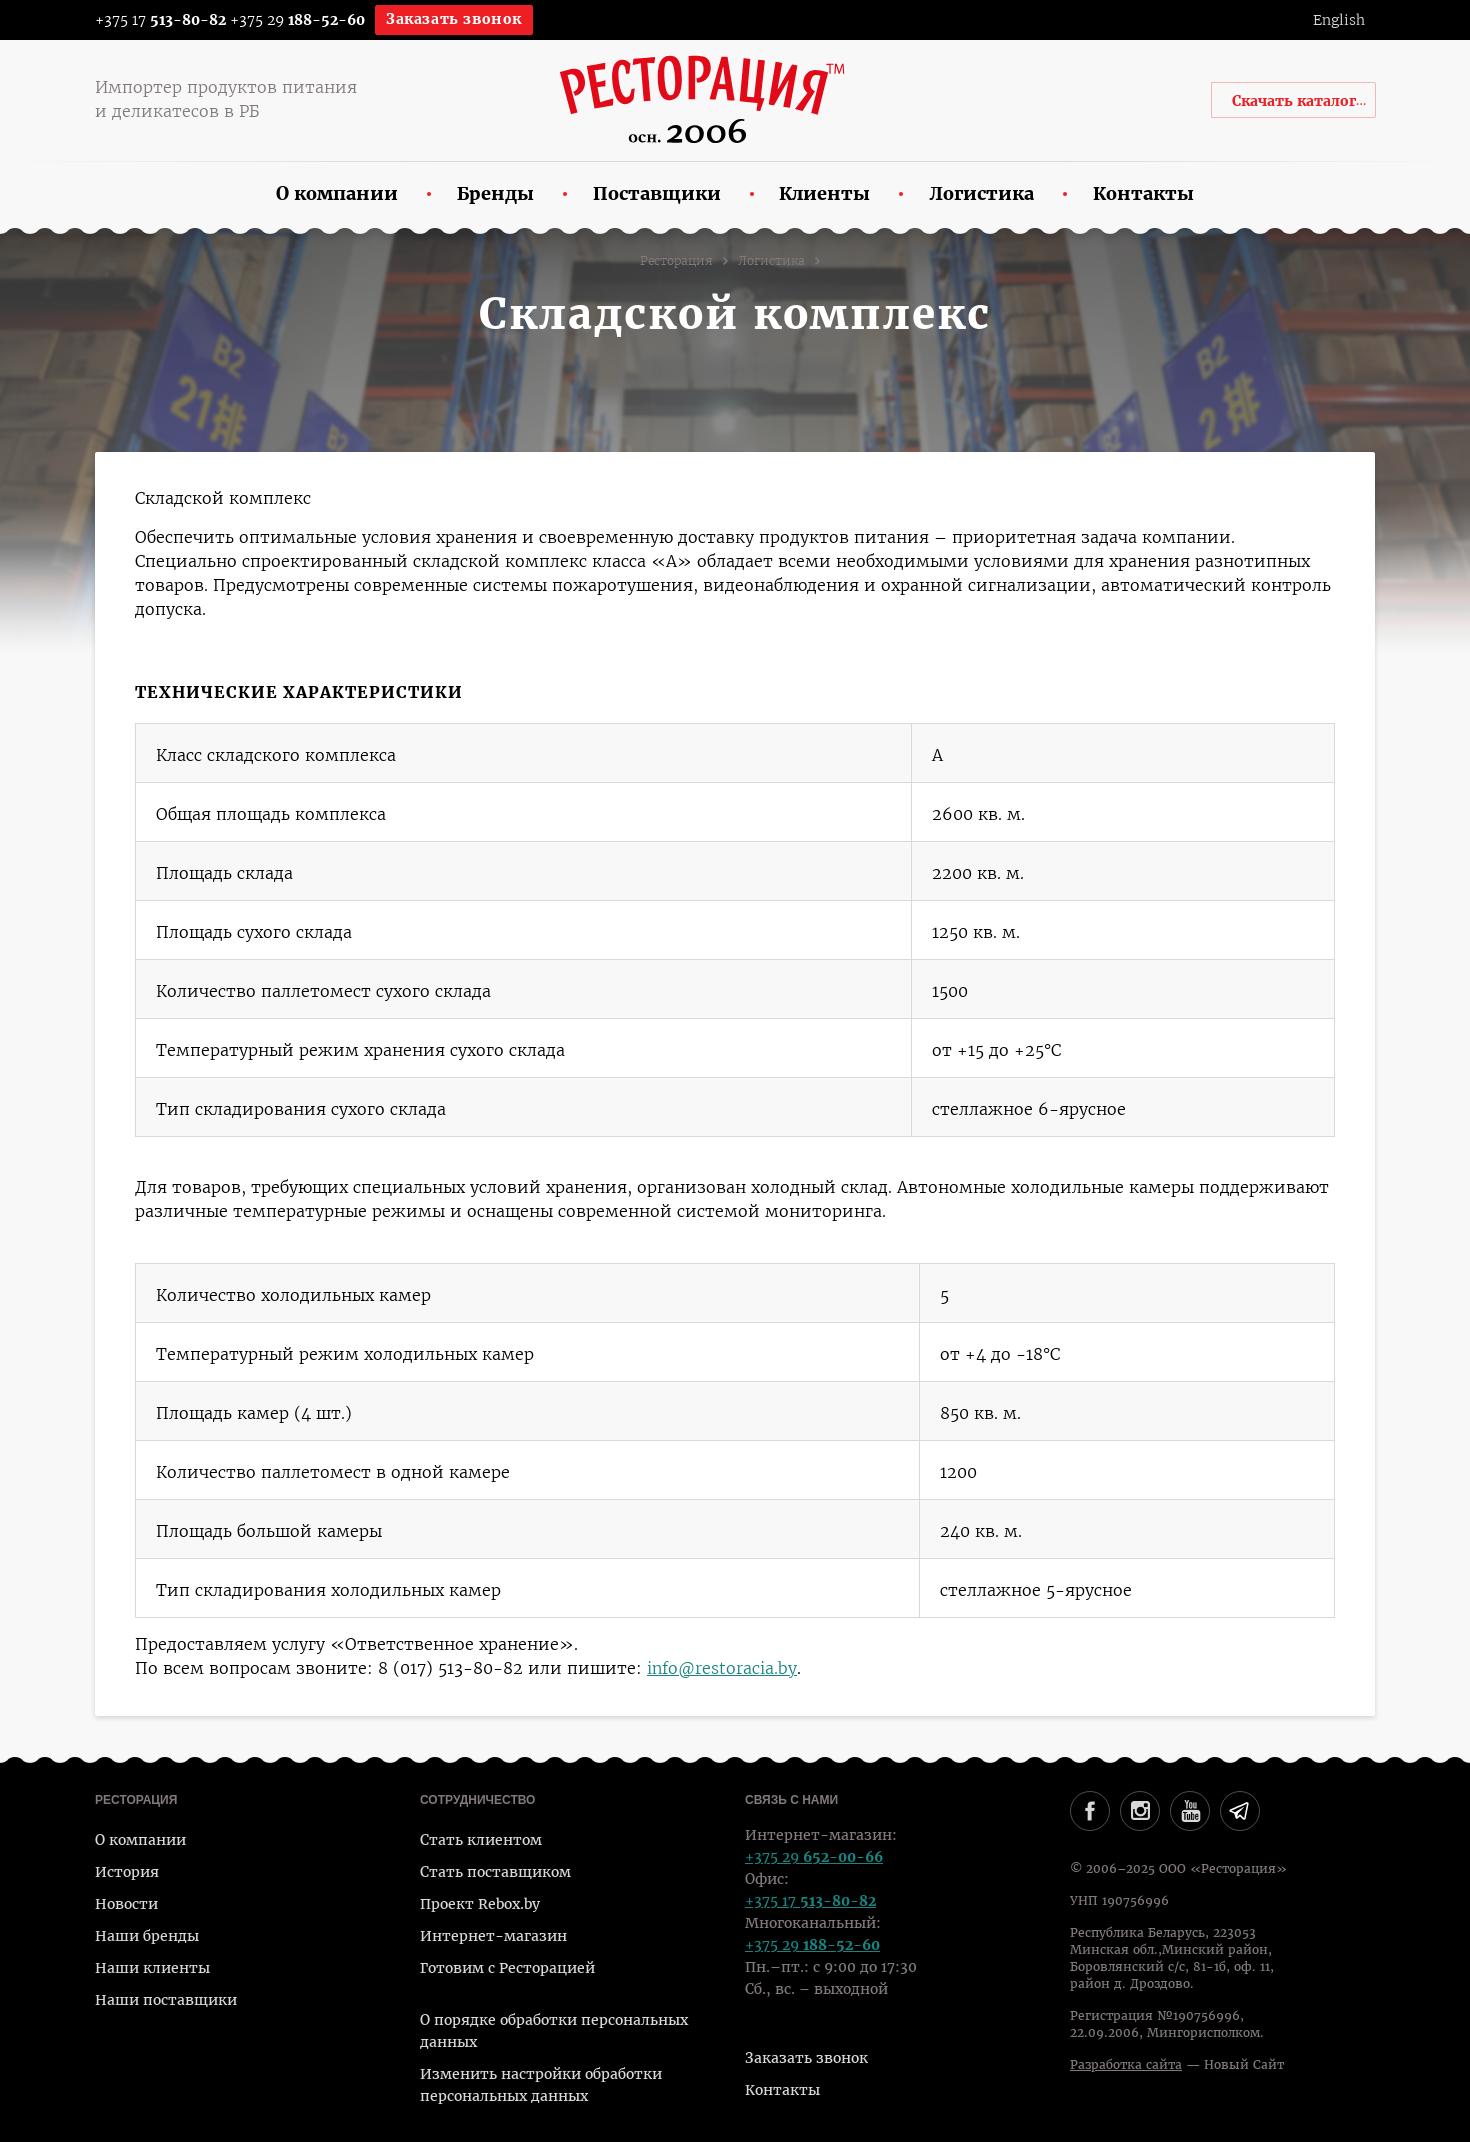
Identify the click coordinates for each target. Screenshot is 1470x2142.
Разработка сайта (1126, 2065)
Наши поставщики (166, 2000)
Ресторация (676, 261)
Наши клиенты (152, 1968)
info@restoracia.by (722, 1668)
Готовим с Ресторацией (507, 1968)
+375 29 (297, 20)
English (1339, 20)
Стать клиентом (481, 1840)
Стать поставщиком (495, 1872)
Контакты (782, 2090)
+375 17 (147, 20)
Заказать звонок (454, 19)
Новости (126, 1904)
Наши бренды (147, 1936)
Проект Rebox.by (480, 1904)
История (127, 1872)
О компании (140, 1840)
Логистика (771, 261)
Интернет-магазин (493, 1936)
